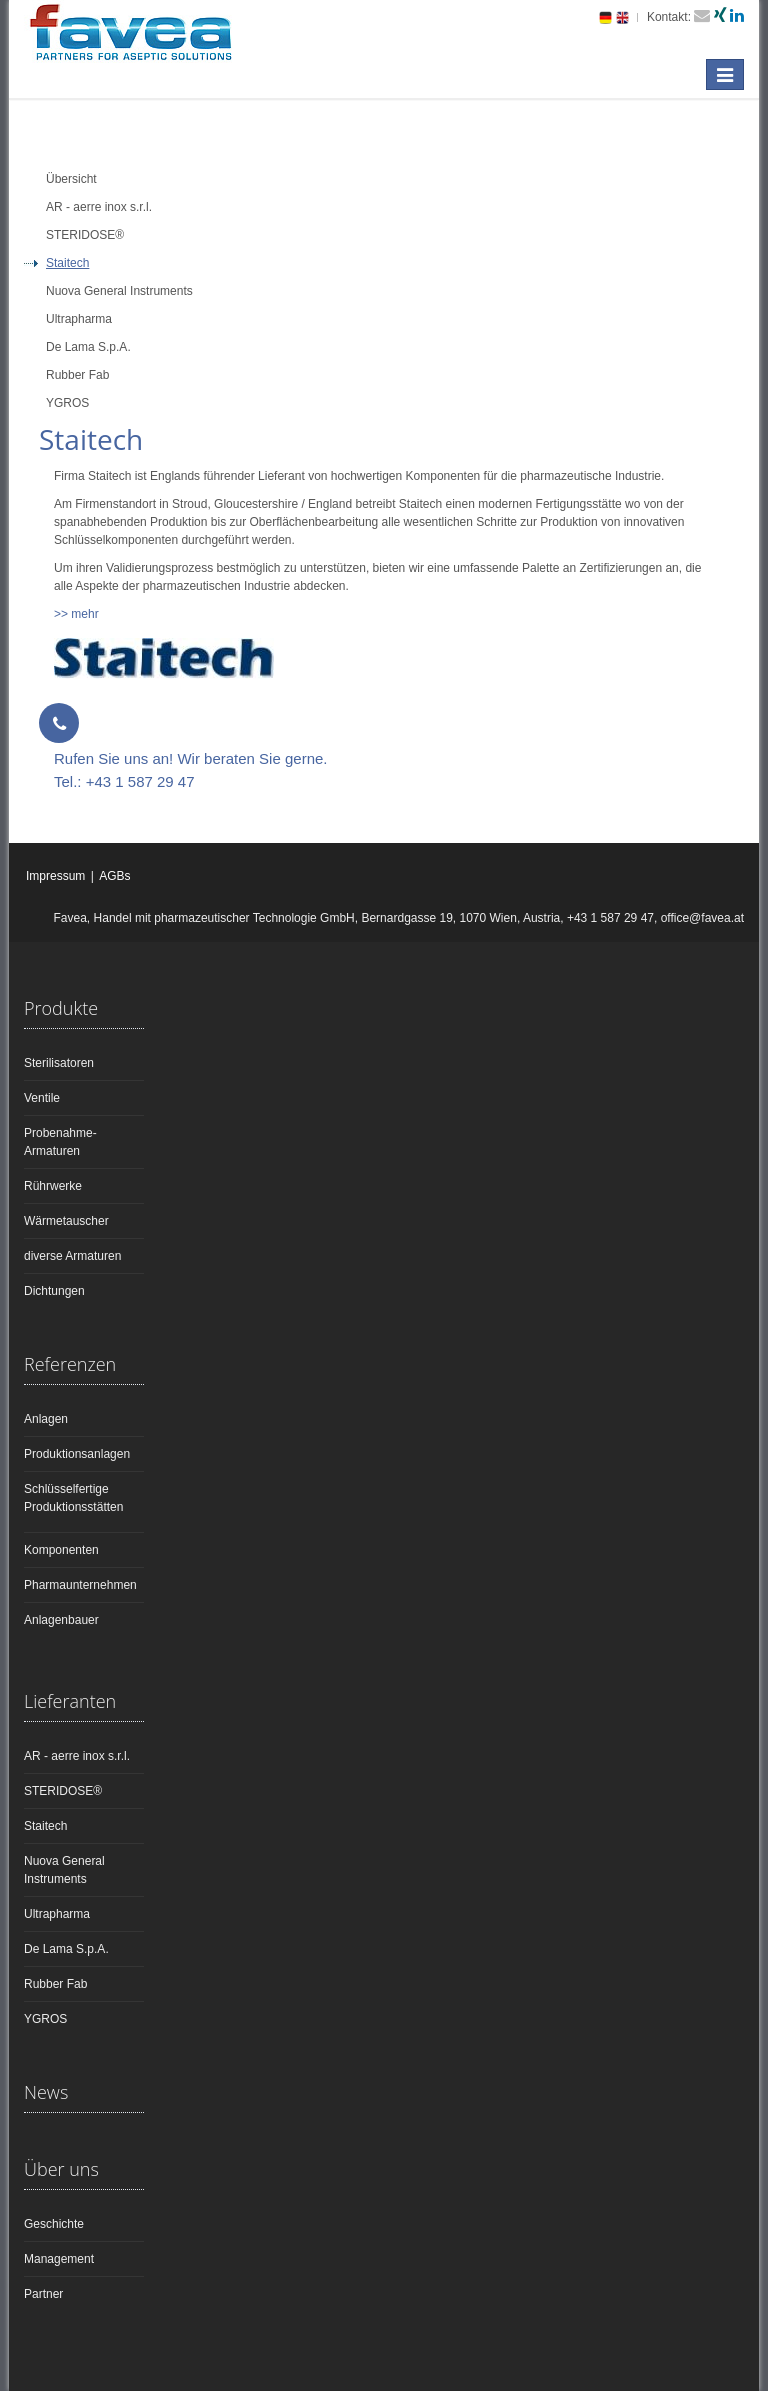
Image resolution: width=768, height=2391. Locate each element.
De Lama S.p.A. (66, 1949)
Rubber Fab (55, 1984)
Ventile (42, 1098)
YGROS (45, 2019)
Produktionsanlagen (77, 1454)
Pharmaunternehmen (80, 1585)
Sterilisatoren (59, 1063)
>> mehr (76, 614)
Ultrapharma (57, 1914)
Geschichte (54, 2224)
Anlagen (46, 1419)
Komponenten (61, 1550)
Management (59, 2259)
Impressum (55, 876)
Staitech (45, 1826)
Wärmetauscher (66, 1221)
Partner (43, 2294)
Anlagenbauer (61, 1620)
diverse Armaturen (72, 1256)
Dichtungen (54, 1291)
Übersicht (71, 179)
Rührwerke (53, 1186)
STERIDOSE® (63, 1791)
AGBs (114, 876)
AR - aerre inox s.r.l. (77, 1756)
